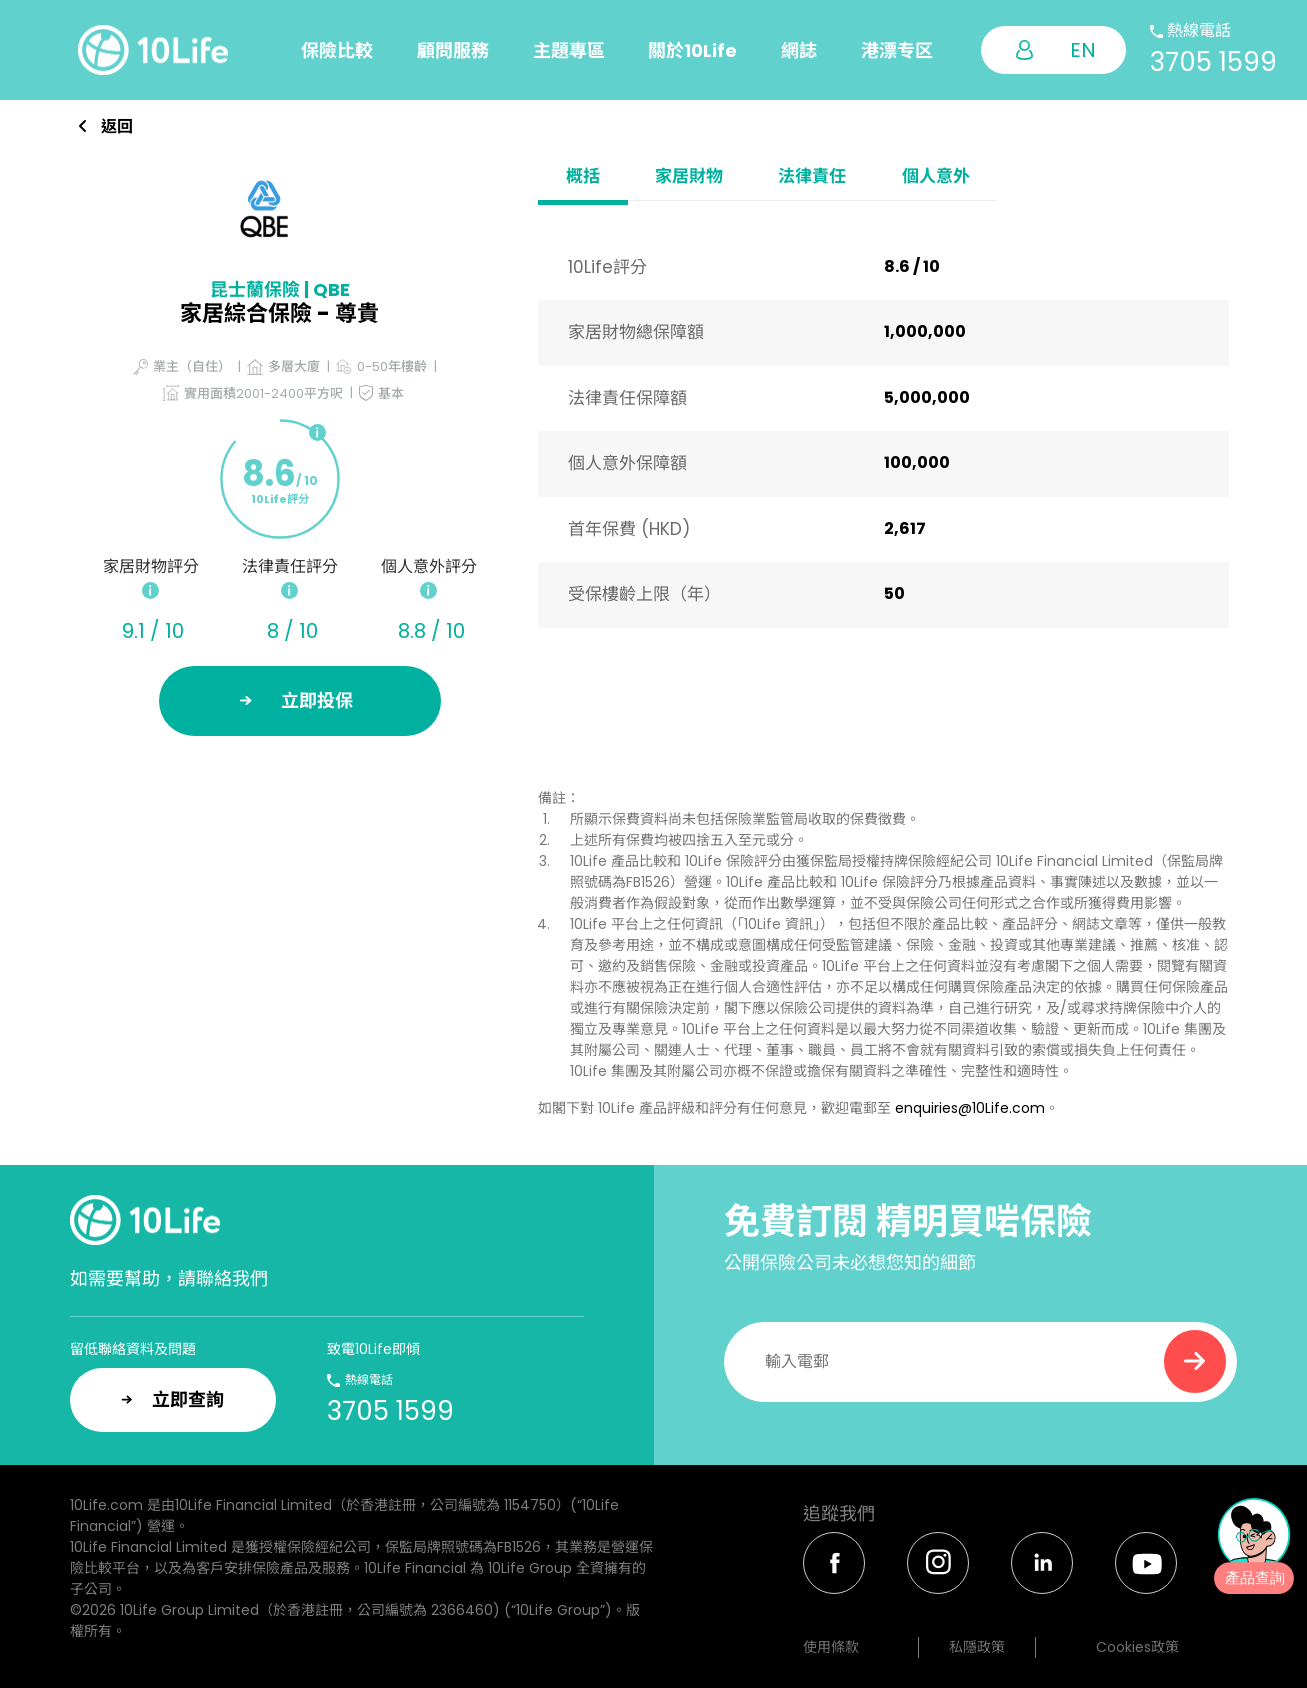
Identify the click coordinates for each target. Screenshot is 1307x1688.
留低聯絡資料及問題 (133, 1349)
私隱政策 (977, 1647)
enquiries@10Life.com (970, 1108)
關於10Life (692, 50)
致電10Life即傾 (373, 1349)
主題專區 (569, 50)
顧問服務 (453, 50)
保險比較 (337, 50)
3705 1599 (1213, 62)
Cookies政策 (1137, 1647)
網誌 (799, 50)
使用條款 (831, 1647)
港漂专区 (897, 50)
